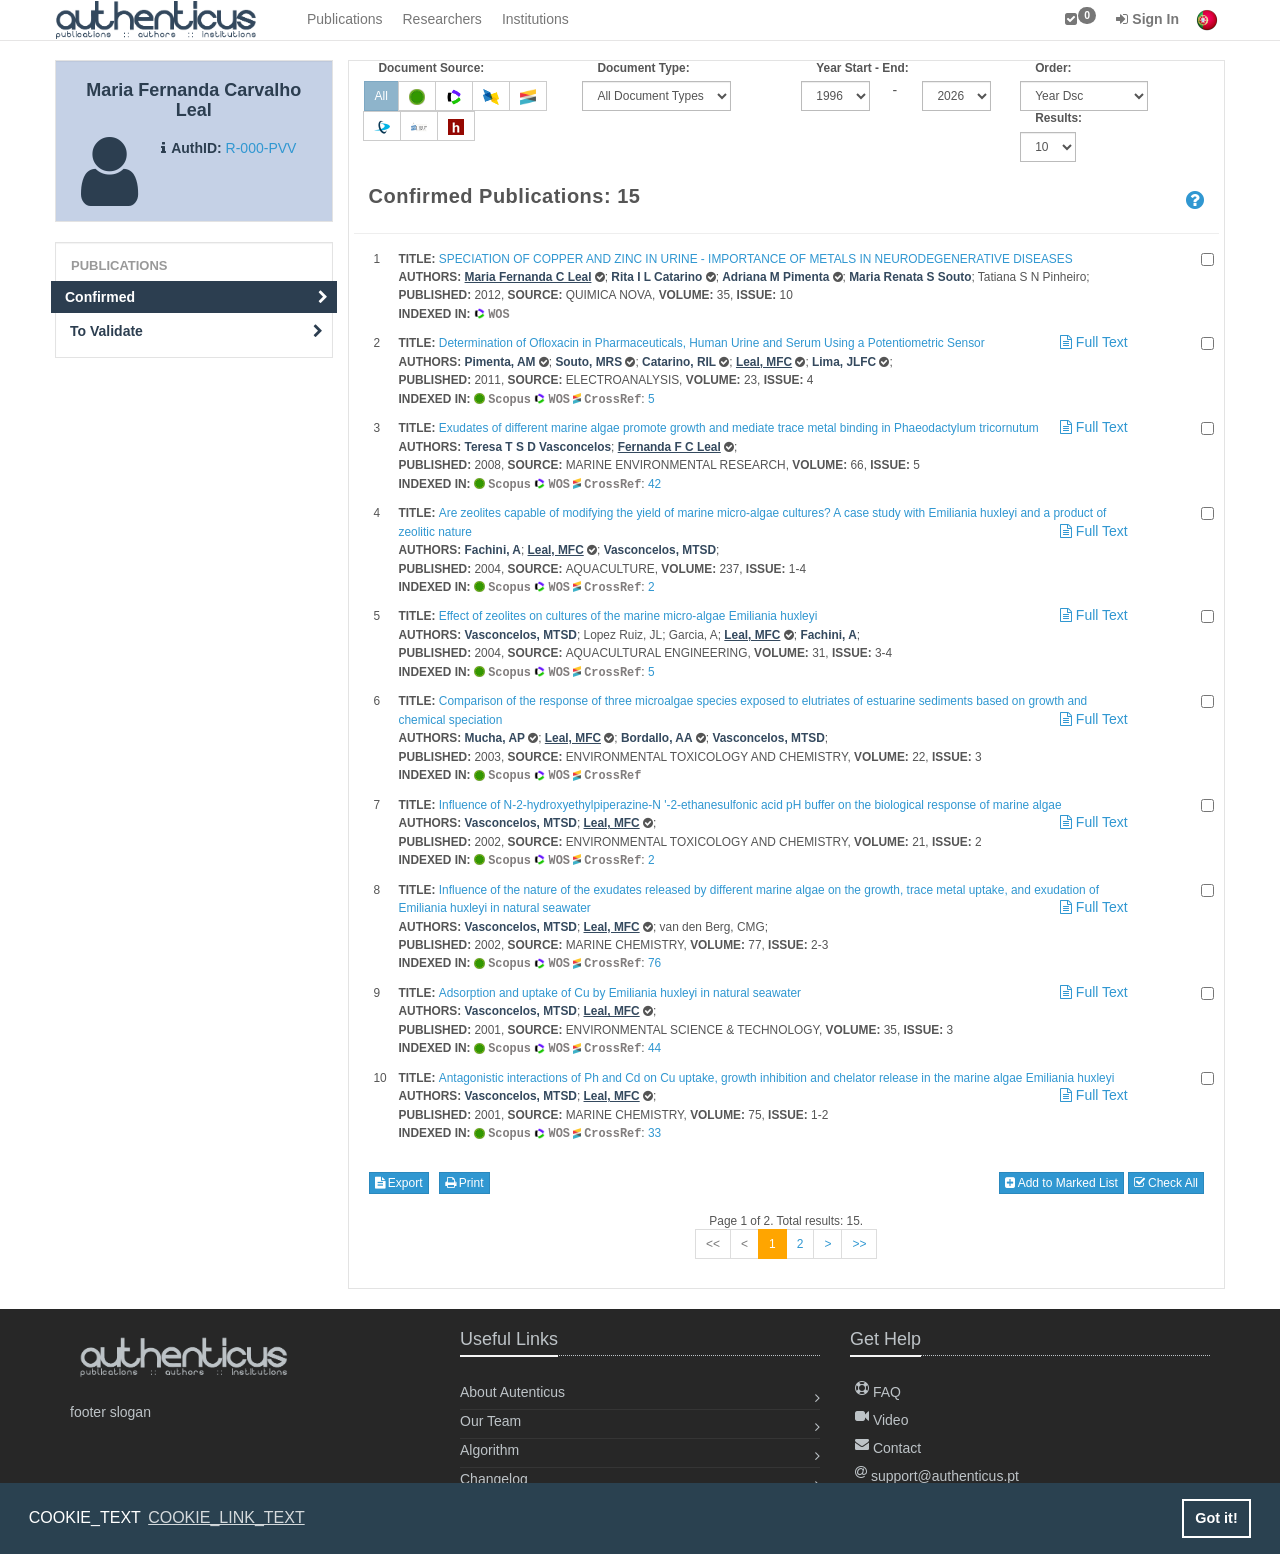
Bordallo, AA (657, 733)
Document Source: (432, 68)
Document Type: (643, 68)
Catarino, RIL (679, 361)
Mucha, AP (495, 733)
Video (881, 1410)
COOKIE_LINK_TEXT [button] (226, 1517)
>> (859, 1234)
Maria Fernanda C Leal (528, 277)
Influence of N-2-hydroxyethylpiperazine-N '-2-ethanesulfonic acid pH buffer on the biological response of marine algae (750, 799)
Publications (345, 19)
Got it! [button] (1216, 1518)
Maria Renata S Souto (910, 277)
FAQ (878, 1382)
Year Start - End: (862, 68)
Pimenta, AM (500, 361)
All (381, 96)
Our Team (490, 1411)
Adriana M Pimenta (775, 277)
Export (399, 1173)
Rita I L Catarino (656, 277)
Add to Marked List (1061, 1173)
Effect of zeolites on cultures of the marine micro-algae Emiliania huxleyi (628, 612)
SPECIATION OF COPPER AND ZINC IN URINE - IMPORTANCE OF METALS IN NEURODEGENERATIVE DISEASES (756, 259)
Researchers (442, 19)
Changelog (494, 1469)
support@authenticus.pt (937, 1466)
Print (464, 1173)
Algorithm (489, 1440)
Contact (888, 1438)
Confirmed (196, 297)
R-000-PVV (261, 148)
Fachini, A (493, 547)
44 (654, 1040)
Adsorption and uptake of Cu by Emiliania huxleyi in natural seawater (620, 985)
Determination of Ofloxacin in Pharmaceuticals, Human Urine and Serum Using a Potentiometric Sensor (712, 342)
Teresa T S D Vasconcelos (538, 445)
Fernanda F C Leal (669, 445)
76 (654, 956)
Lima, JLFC (844, 361)
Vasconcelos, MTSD (660, 547)
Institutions (535, 19)
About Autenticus (512, 1382)
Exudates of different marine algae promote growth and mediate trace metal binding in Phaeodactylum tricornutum (739, 426)
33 (654, 1124)
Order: (1053, 68)
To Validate (196, 331)
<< (713, 1234)
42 (654, 482)
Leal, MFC (764, 361)
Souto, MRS (588, 361)
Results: (1058, 118)
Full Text (1092, 341)
